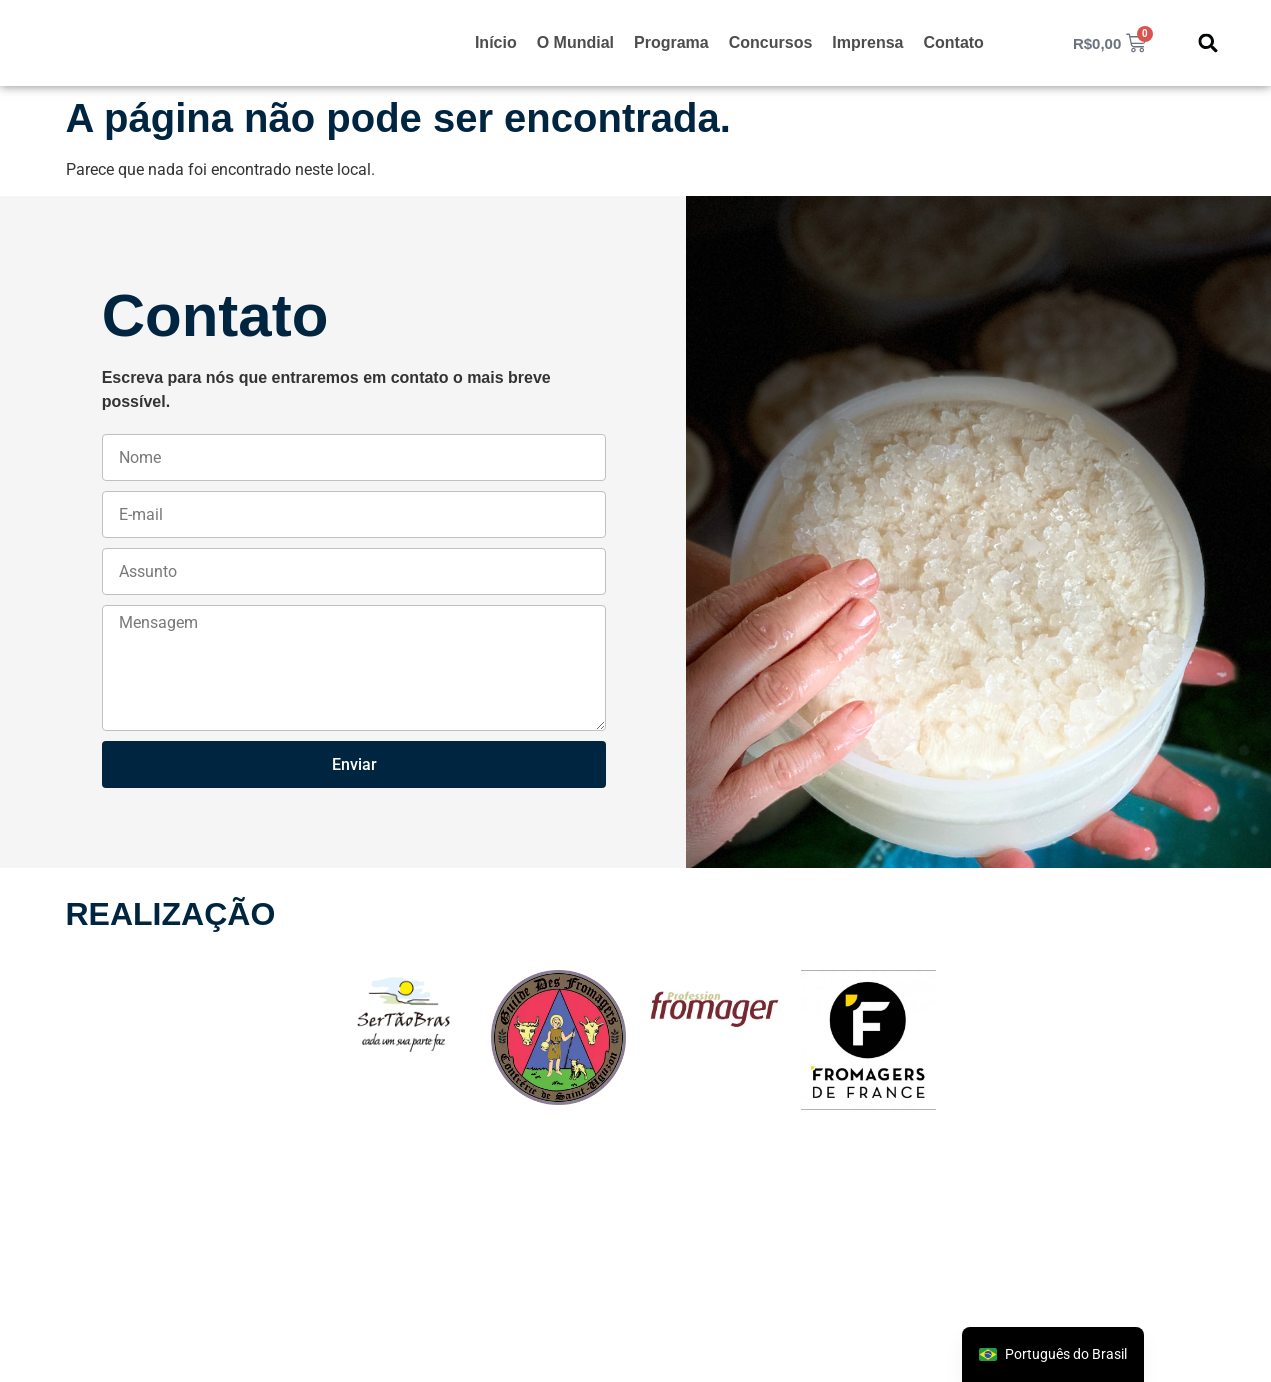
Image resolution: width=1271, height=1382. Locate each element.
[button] (1208, 43)
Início (496, 42)
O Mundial (575, 42)
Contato (953, 42)
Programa (671, 42)
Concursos (771, 42)
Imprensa (867, 42)
